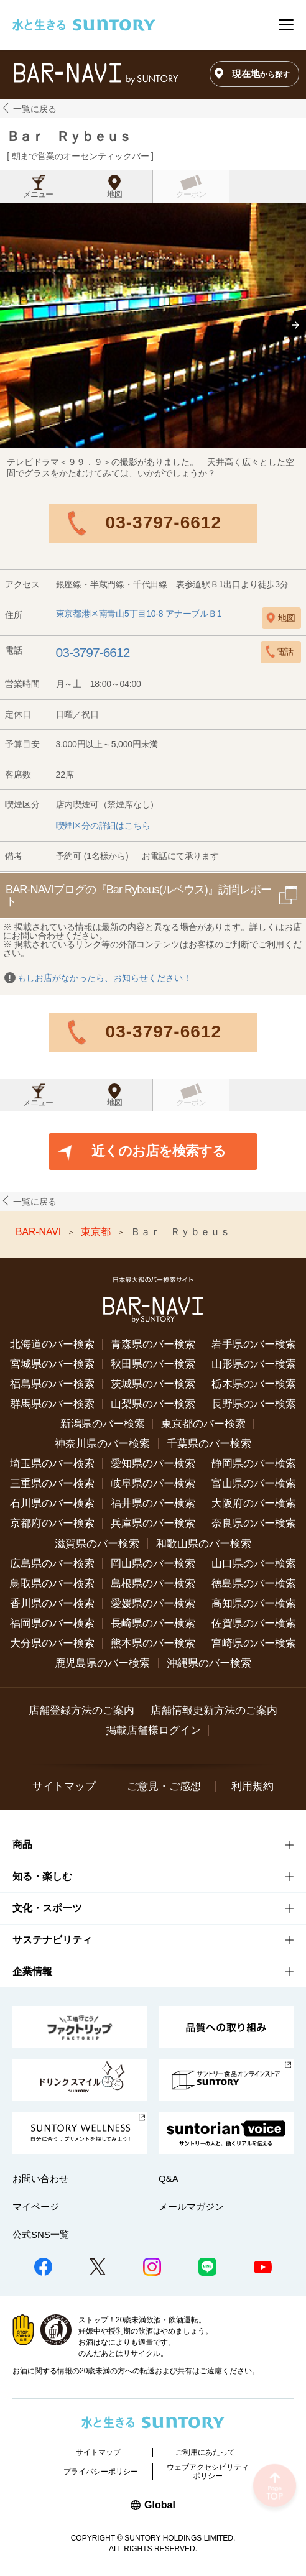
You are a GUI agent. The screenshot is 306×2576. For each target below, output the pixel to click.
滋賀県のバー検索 (97, 1544)
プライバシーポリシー (100, 2471)
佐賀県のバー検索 (253, 1623)
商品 (22, 1844)
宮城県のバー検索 (52, 1364)
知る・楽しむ (42, 1876)
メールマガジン (191, 2206)
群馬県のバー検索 (52, 1404)
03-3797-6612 (163, 522)
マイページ (35, 2206)
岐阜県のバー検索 (153, 1483)
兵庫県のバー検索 (153, 1523)
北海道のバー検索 (52, 1344)
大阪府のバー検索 (253, 1503)
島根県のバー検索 (153, 1583)
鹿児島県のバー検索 (102, 1663)
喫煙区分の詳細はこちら (103, 825)
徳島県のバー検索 (253, 1583)
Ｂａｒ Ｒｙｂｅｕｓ (68, 136)
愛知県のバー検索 (153, 1464)
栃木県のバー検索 (253, 1384)
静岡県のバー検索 (253, 1464)
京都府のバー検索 (52, 1523)
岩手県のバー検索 (253, 1344)
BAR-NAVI (40, 1231)
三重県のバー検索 (52, 1483)
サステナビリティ (52, 1939)
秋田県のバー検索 (153, 1364)
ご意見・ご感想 (164, 1786)
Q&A (168, 2178)
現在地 (261, 73)
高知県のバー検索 (253, 1603)
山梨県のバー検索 (153, 1404)
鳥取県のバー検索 (52, 1583)
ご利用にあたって (205, 2452)
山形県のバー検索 (253, 1364)
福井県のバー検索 (153, 1503)
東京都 (97, 1231)
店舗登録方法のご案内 (81, 1710)
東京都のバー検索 (203, 1424)
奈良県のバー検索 (253, 1523)
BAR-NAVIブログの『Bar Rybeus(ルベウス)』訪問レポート (138, 895)
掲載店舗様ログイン (153, 1730)
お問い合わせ (40, 2178)
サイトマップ (64, 1786)
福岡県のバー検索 (52, 1623)
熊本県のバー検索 (153, 1643)
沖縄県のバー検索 (209, 1663)
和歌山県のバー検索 (203, 1544)
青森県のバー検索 (153, 1344)
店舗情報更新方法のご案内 (214, 1710)
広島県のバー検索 (52, 1564)
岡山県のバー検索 (153, 1564)
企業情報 (32, 1971)
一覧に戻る (35, 109)
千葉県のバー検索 (209, 1444)
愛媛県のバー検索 (153, 1603)
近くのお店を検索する (158, 1151)
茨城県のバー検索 (153, 1384)
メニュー (38, 194)
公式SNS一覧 (40, 2234)
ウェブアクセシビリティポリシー (208, 2471)
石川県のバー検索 (52, 1503)
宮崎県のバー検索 (253, 1643)
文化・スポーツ (47, 1908)
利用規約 (252, 1786)
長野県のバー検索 (253, 1404)
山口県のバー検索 (253, 1564)
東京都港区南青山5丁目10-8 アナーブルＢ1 (139, 614)
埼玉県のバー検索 (52, 1464)
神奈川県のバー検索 (102, 1444)
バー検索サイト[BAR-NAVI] (95, 74)
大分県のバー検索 (52, 1643)
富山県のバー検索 (253, 1483)
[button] (295, 325)
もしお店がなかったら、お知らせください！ (104, 977)
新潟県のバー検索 (102, 1424)
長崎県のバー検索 (153, 1623)
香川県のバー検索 (52, 1603)
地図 (114, 194)
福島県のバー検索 (52, 1384)
